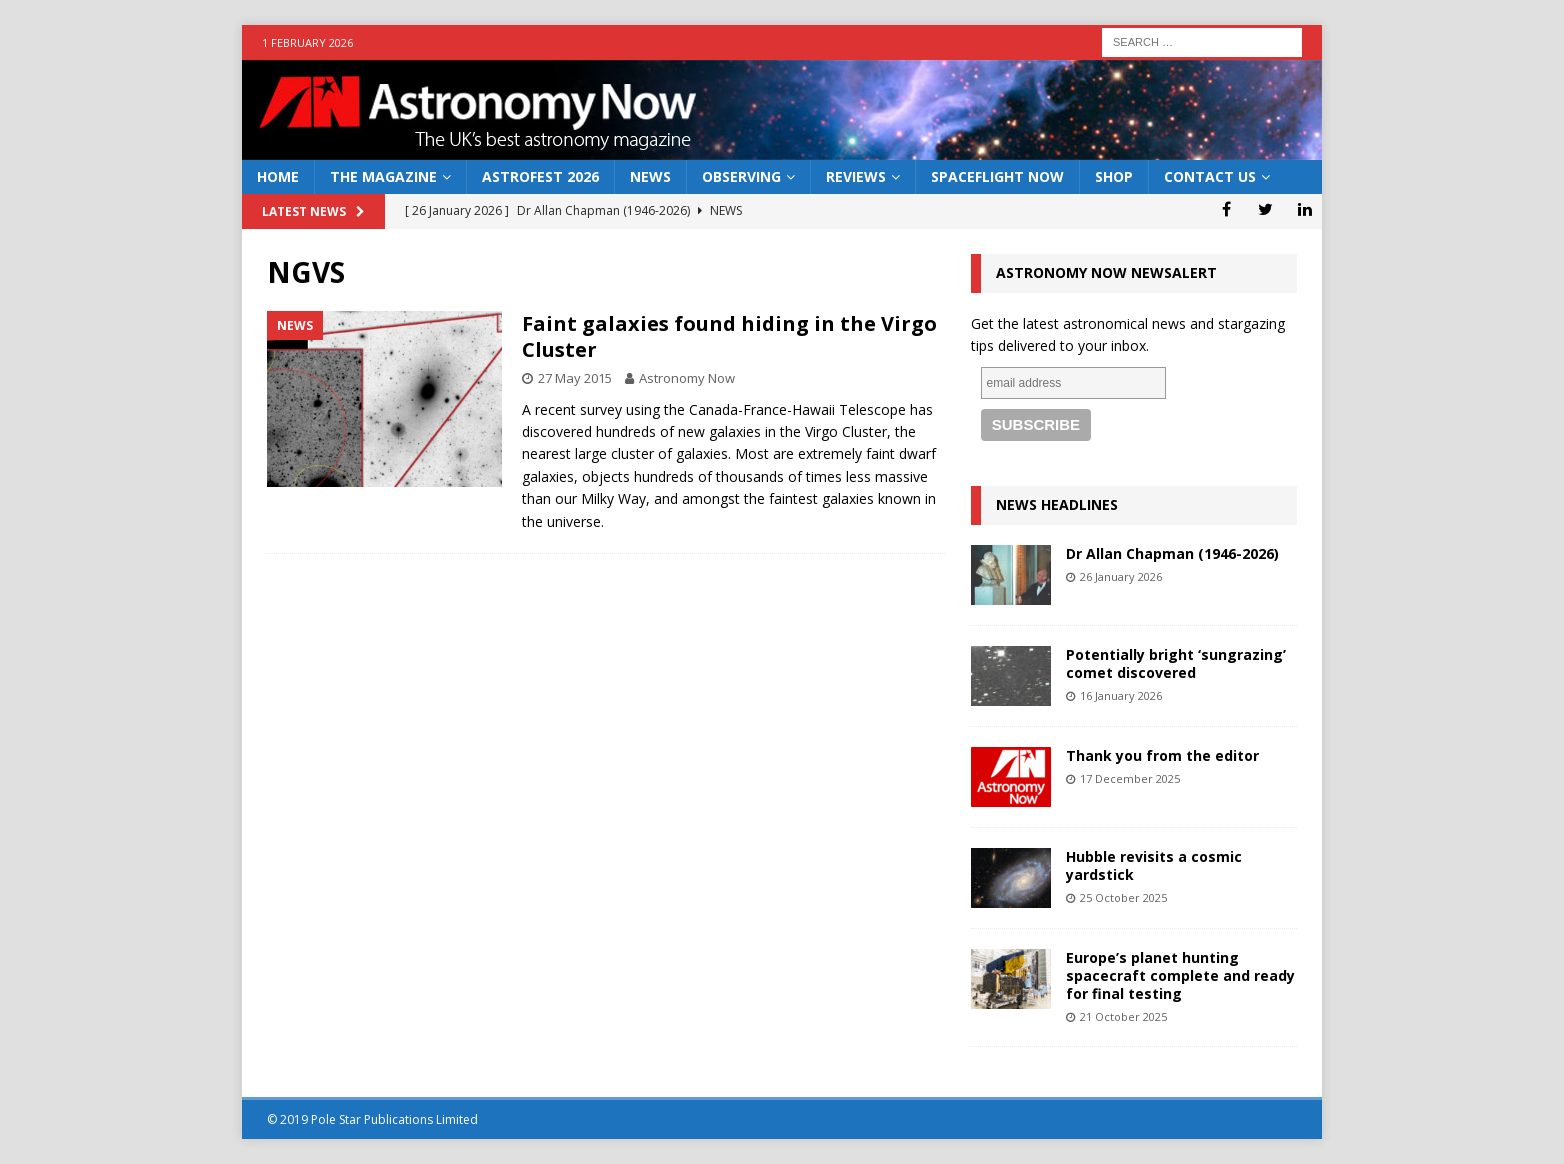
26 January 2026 (1121, 576)
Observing (741, 176)
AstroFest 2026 (540, 176)
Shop (1114, 176)
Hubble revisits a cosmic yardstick (1154, 865)
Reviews (856, 176)
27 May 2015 (575, 378)
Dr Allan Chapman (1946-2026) (1172, 553)
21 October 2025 (1123, 1016)
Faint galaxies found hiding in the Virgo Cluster (729, 336)
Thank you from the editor (1162, 755)
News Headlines (1057, 504)
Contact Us (1210, 176)
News (650, 176)
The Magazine (383, 176)
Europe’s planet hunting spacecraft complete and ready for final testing (1180, 975)
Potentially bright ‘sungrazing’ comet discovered (1176, 663)
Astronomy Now (687, 378)
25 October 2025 (1123, 897)
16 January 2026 (1121, 695)
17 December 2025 (1130, 778)
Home (278, 176)
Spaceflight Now (997, 176)
